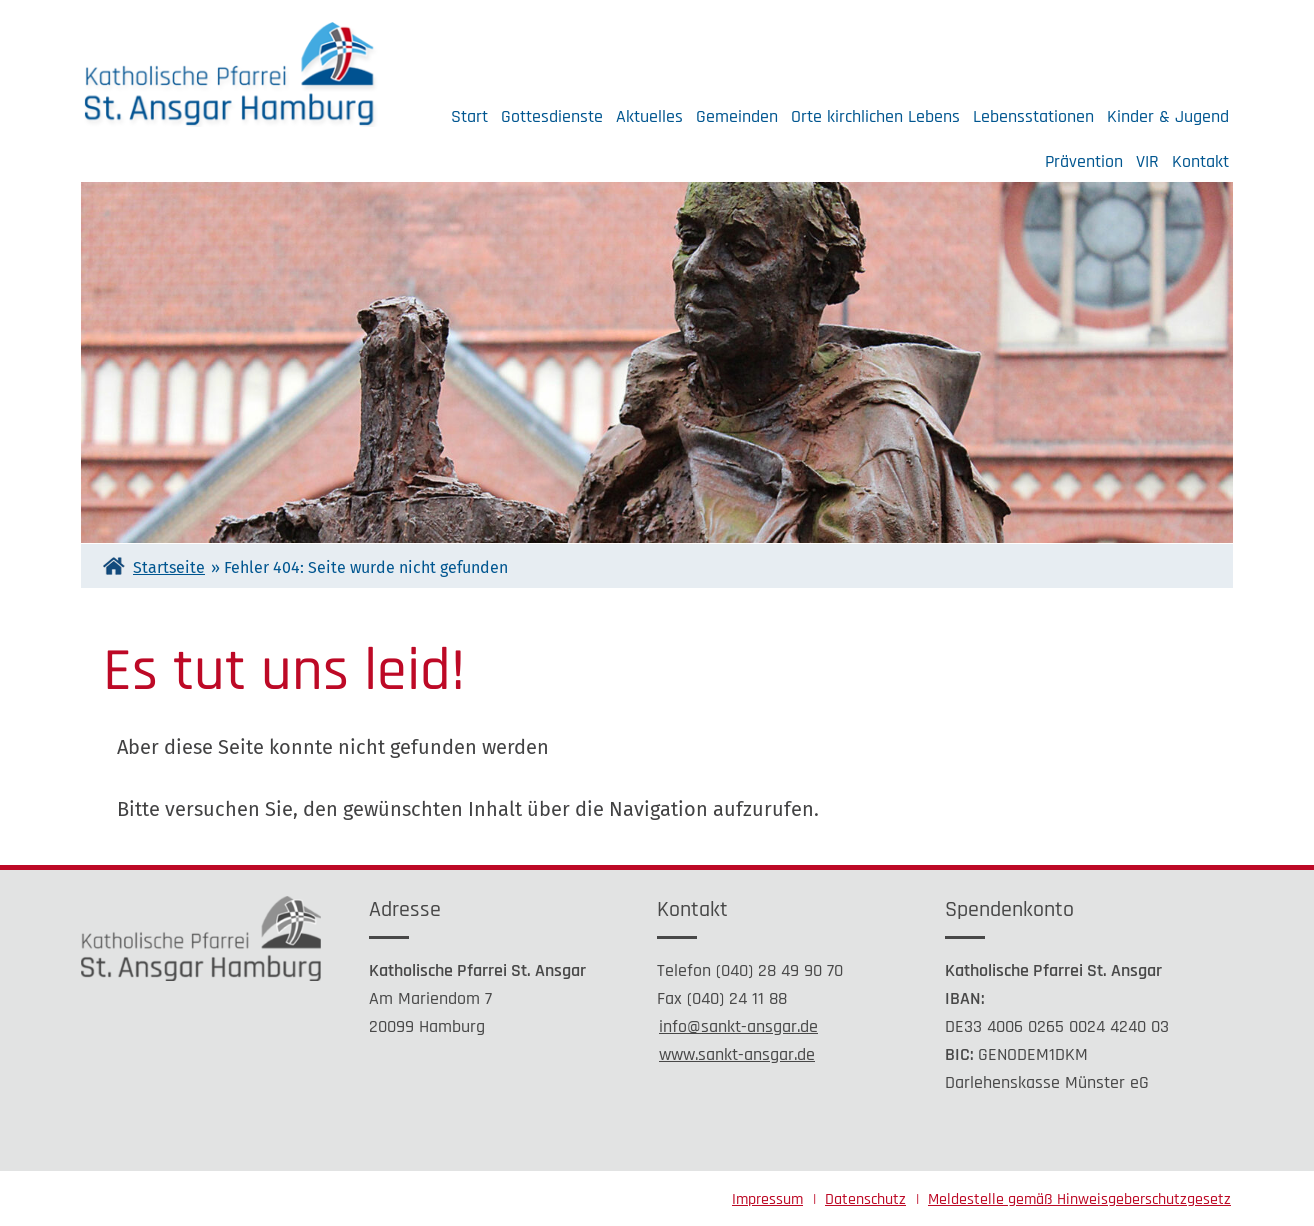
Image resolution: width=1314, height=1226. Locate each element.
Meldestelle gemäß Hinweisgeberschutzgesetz (1079, 1199)
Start (469, 116)
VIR (1147, 161)
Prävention (1084, 161)
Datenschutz (865, 1199)
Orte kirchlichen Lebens (875, 116)
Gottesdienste (552, 116)
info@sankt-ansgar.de (738, 1026)
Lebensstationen (1033, 116)
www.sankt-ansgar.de (737, 1054)
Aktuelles (649, 116)
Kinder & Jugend (1168, 116)
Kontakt (1200, 161)
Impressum (767, 1199)
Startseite (169, 567)
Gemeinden (737, 116)
